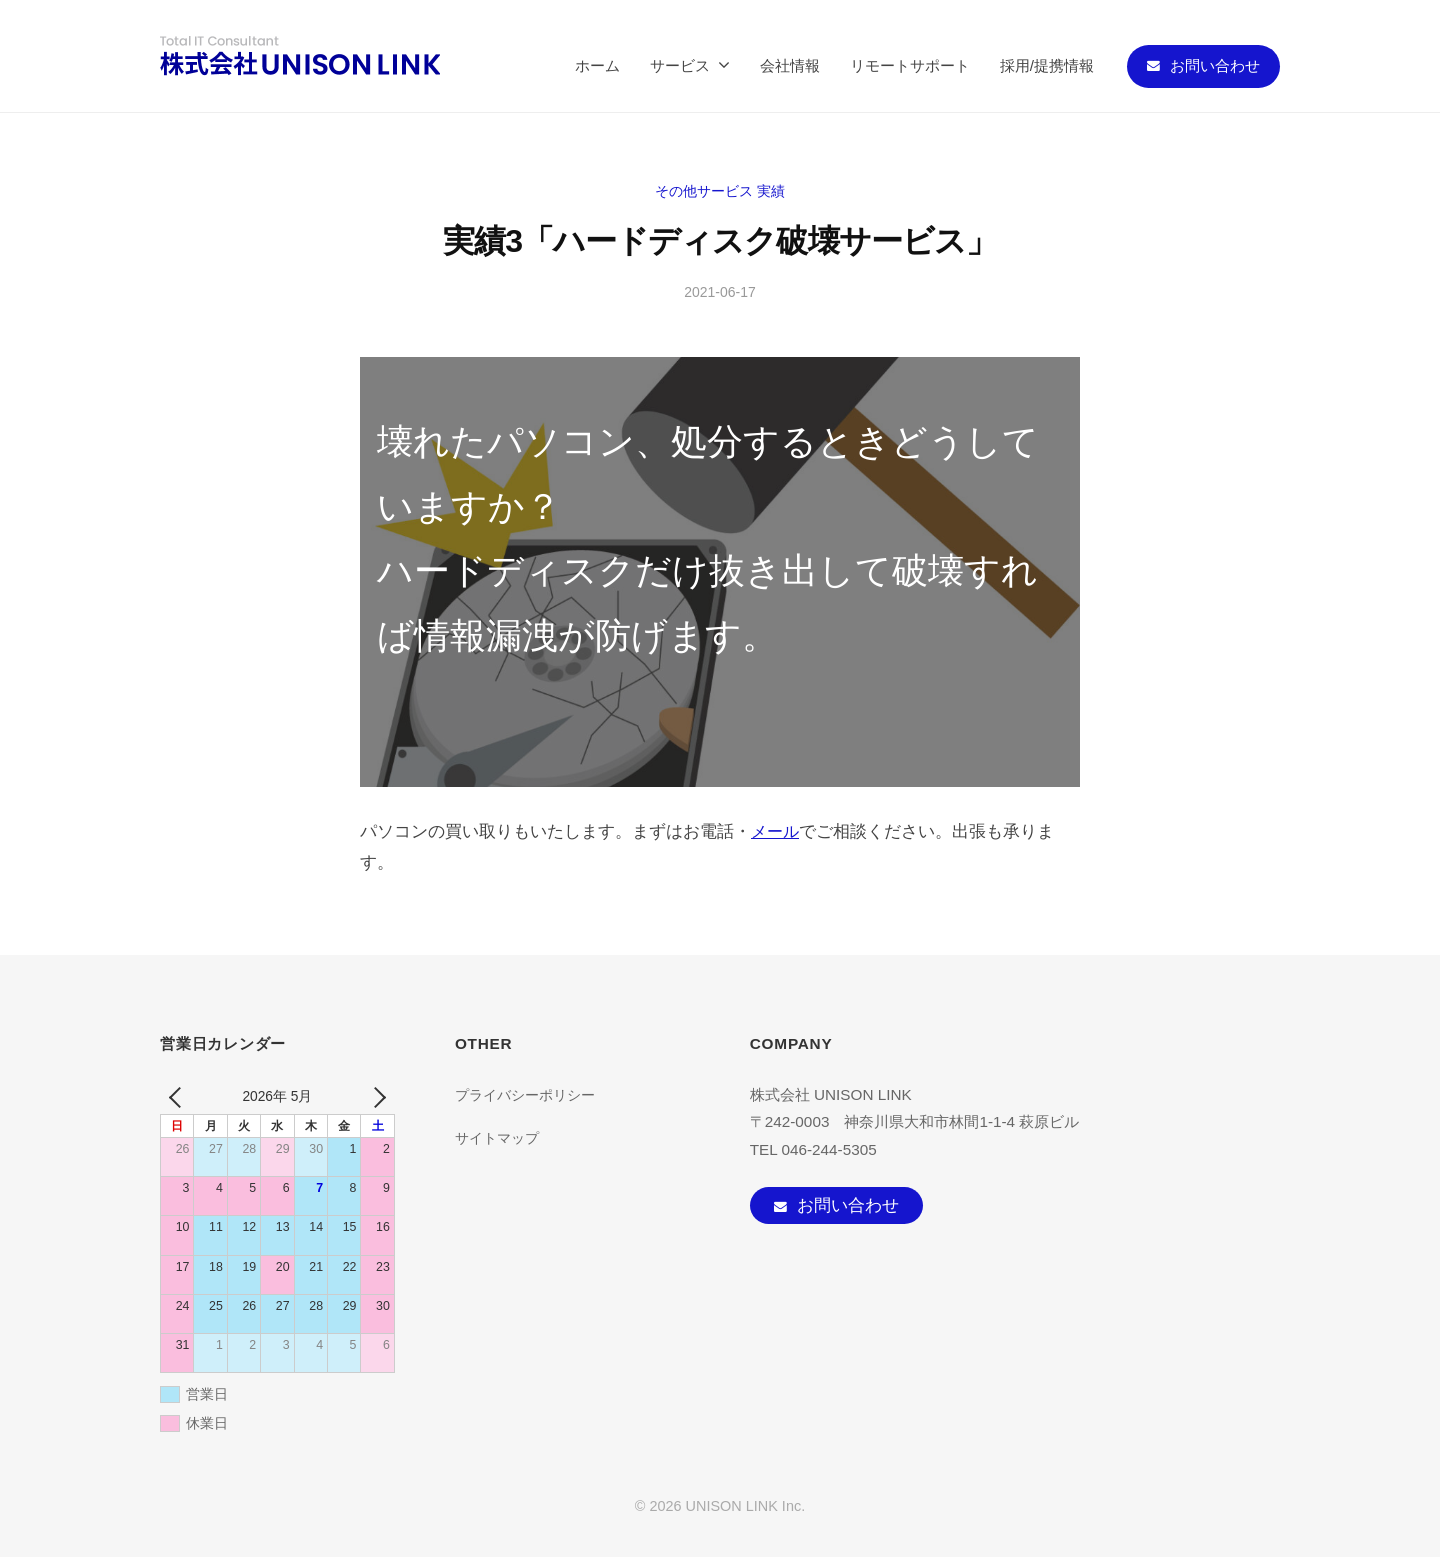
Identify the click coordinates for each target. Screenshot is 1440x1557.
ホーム (597, 65)
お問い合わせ (1215, 65)
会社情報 (790, 65)
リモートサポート (910, 65)
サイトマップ (500, 1137)
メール (776, 831)
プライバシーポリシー (530, 1094)
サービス (680, 65)
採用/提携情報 (1047, 65)
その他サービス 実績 (719, 190)
